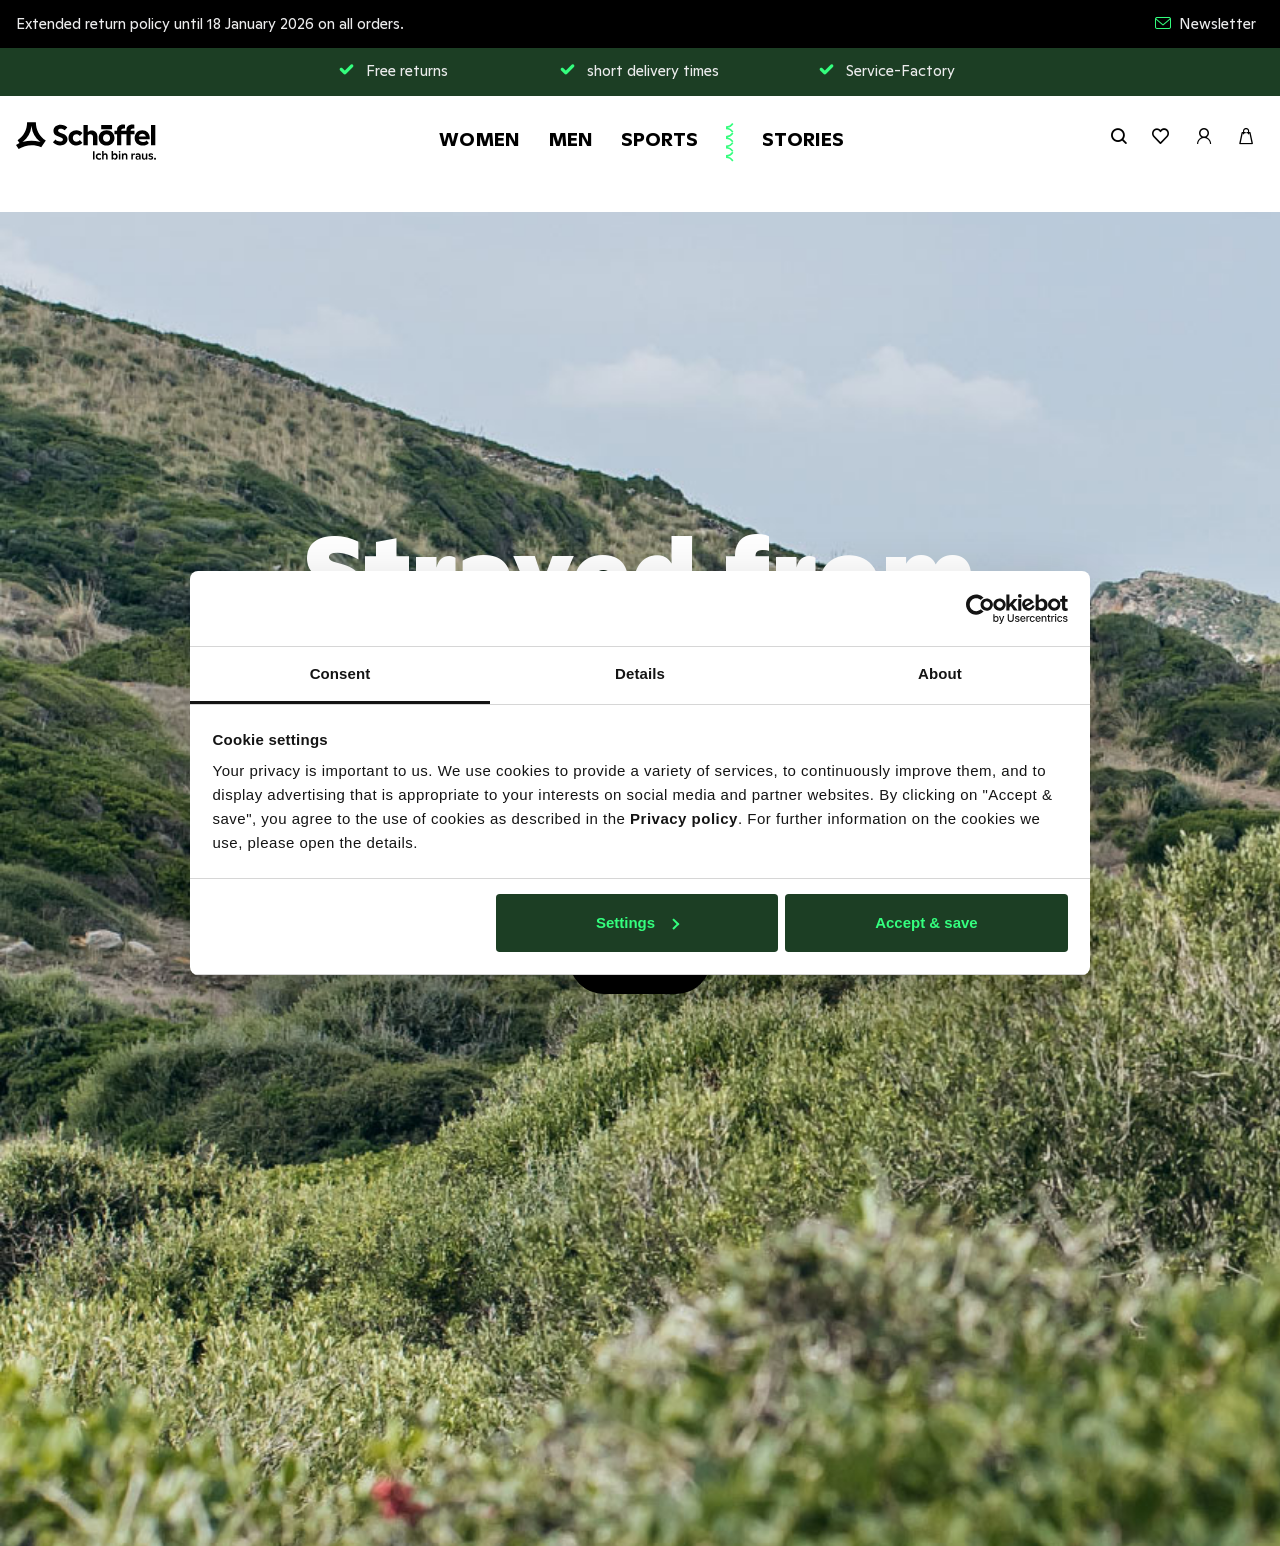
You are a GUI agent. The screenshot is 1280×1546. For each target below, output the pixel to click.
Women (479, 139)
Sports (659, 139)
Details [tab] (640, 673)
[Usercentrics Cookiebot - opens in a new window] (980, 609)
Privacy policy (684, 818)
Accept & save (926, 922)
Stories (803, 139)
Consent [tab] (340, 673)
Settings (637, 922)
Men (570, 139)
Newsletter (1205, 23)
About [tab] (940, 673)
